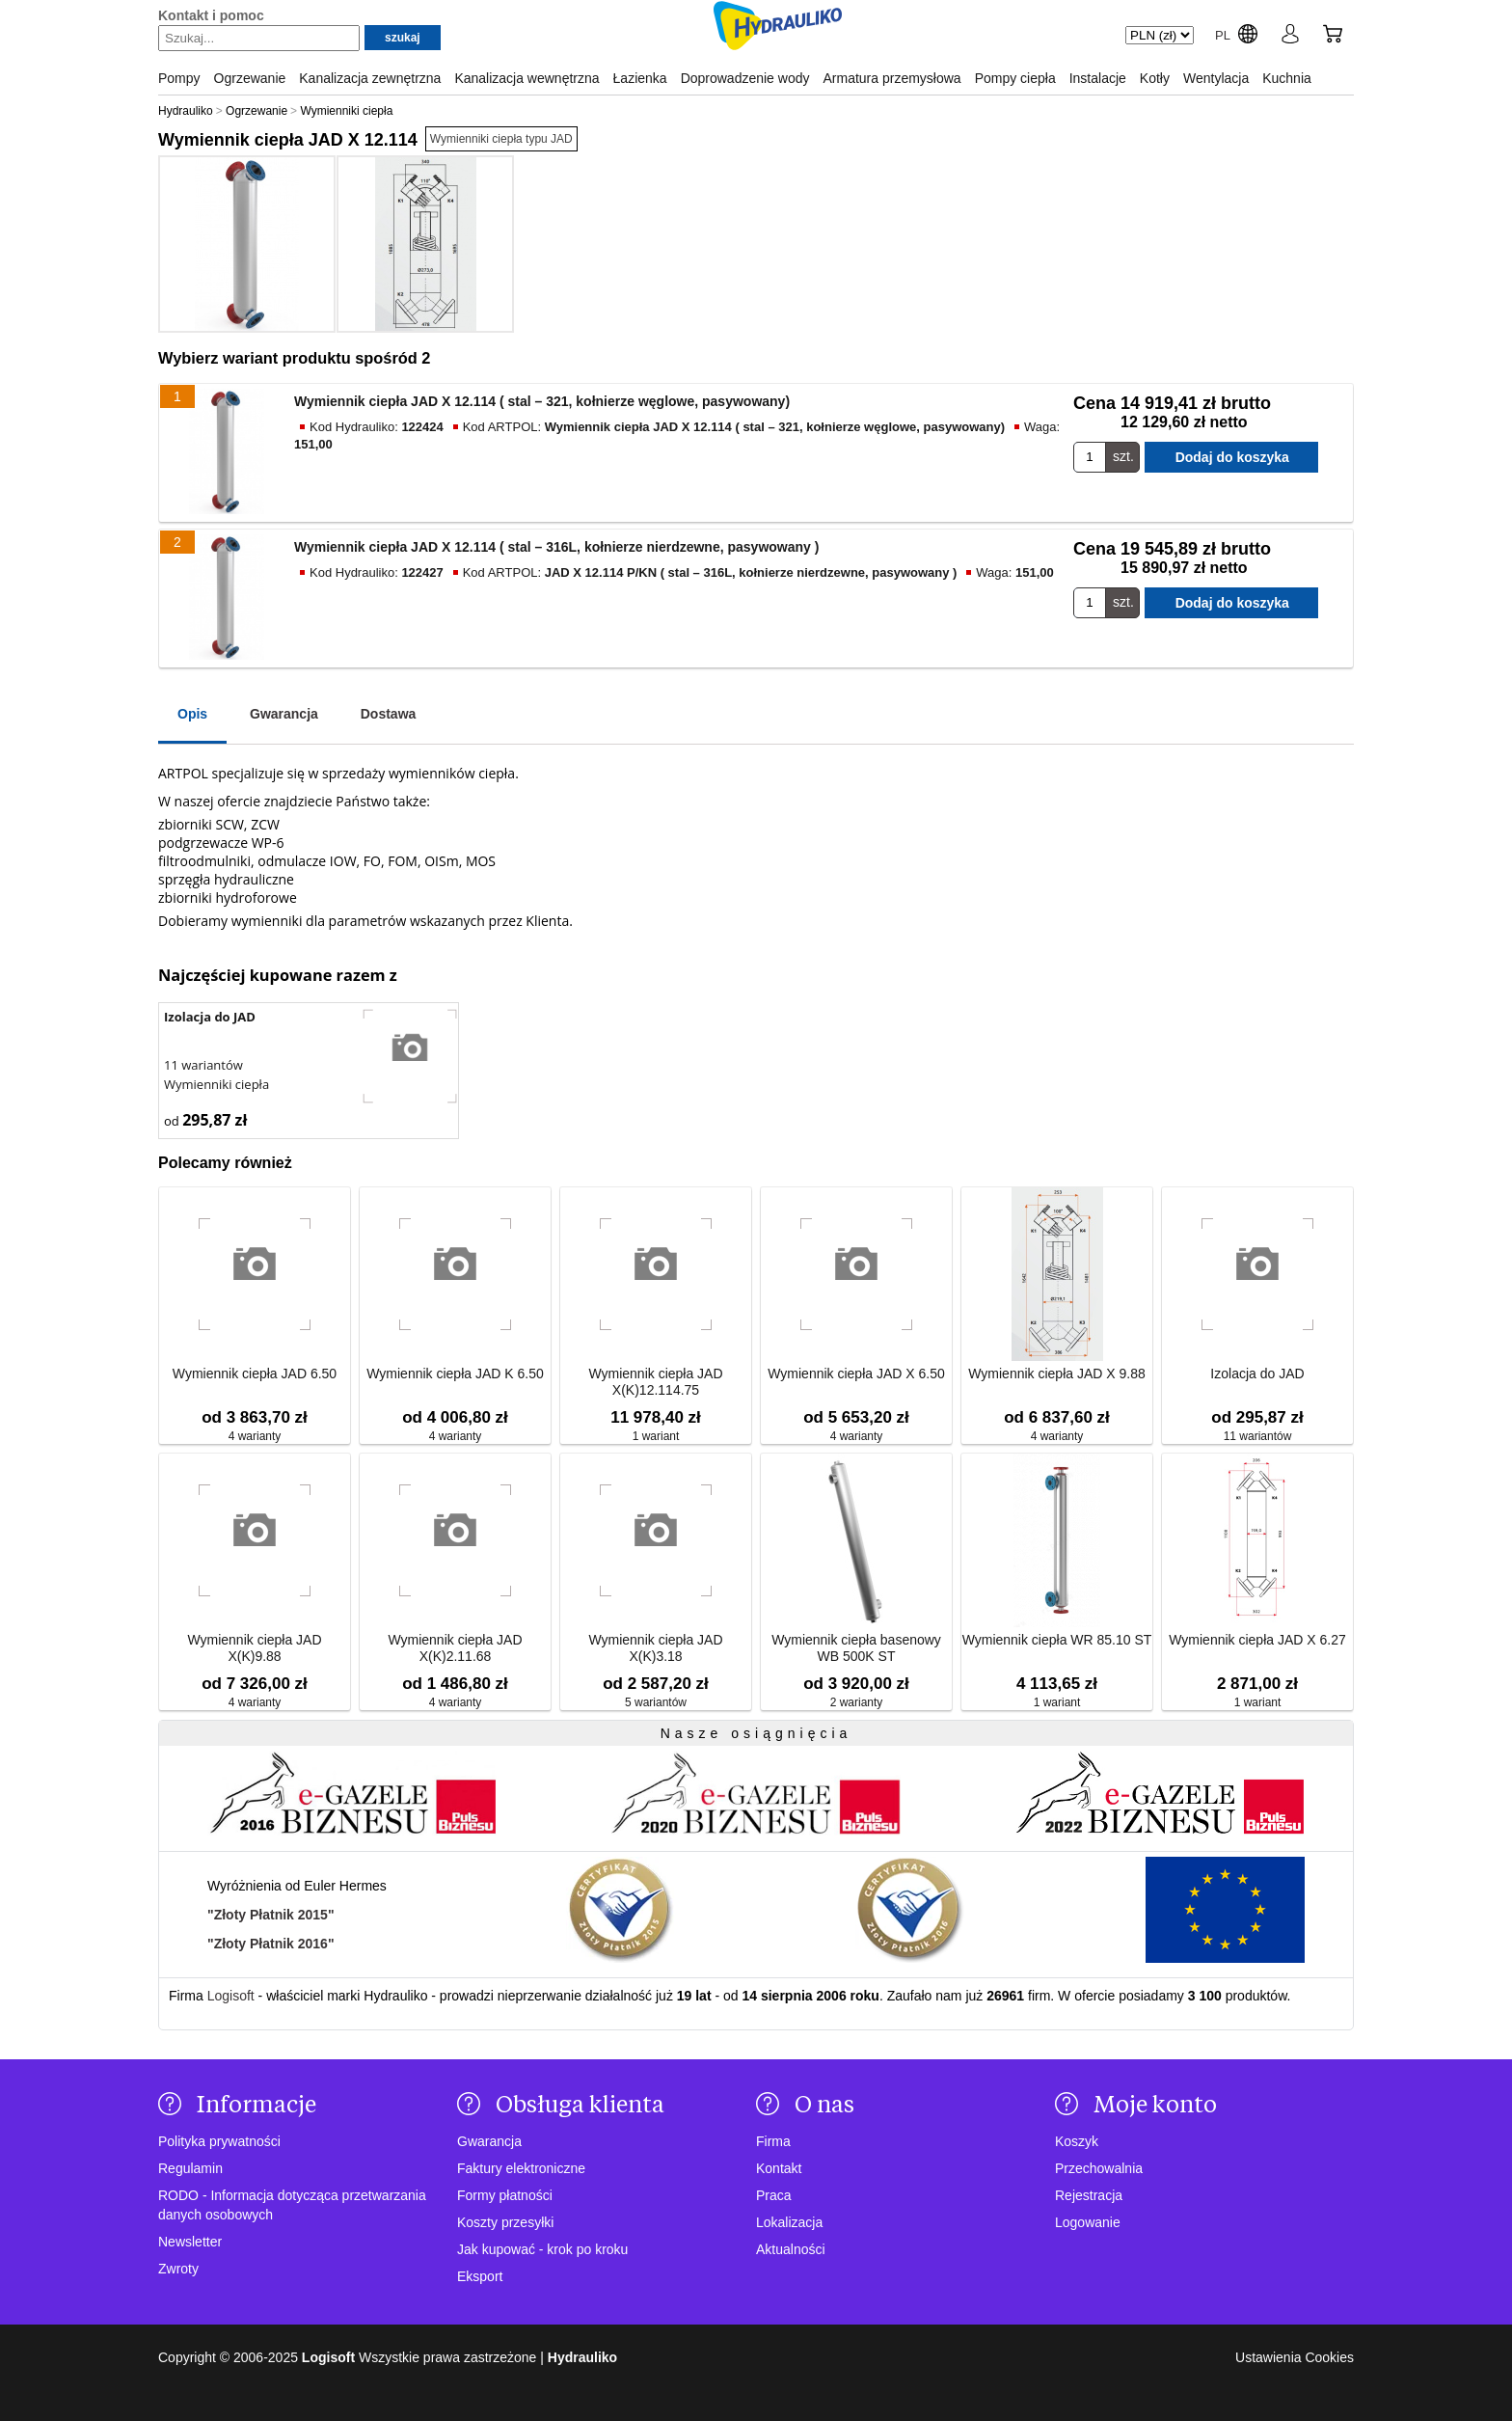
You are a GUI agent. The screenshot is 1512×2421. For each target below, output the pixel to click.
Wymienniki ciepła (216, 1084)
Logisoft (231, 1995)
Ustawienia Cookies (1294, 2357)
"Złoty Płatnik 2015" (271, 1914)
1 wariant (656, 1436)
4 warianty (255, 1436)
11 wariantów (203, 1065)
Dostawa (389, 713)
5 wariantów (656, 1702)
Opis (192, 713)
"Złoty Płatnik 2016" (271, 1943)
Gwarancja (284, 713)
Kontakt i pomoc (211, 15)
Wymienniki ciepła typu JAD (501, 139)
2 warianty (856, 1702)
